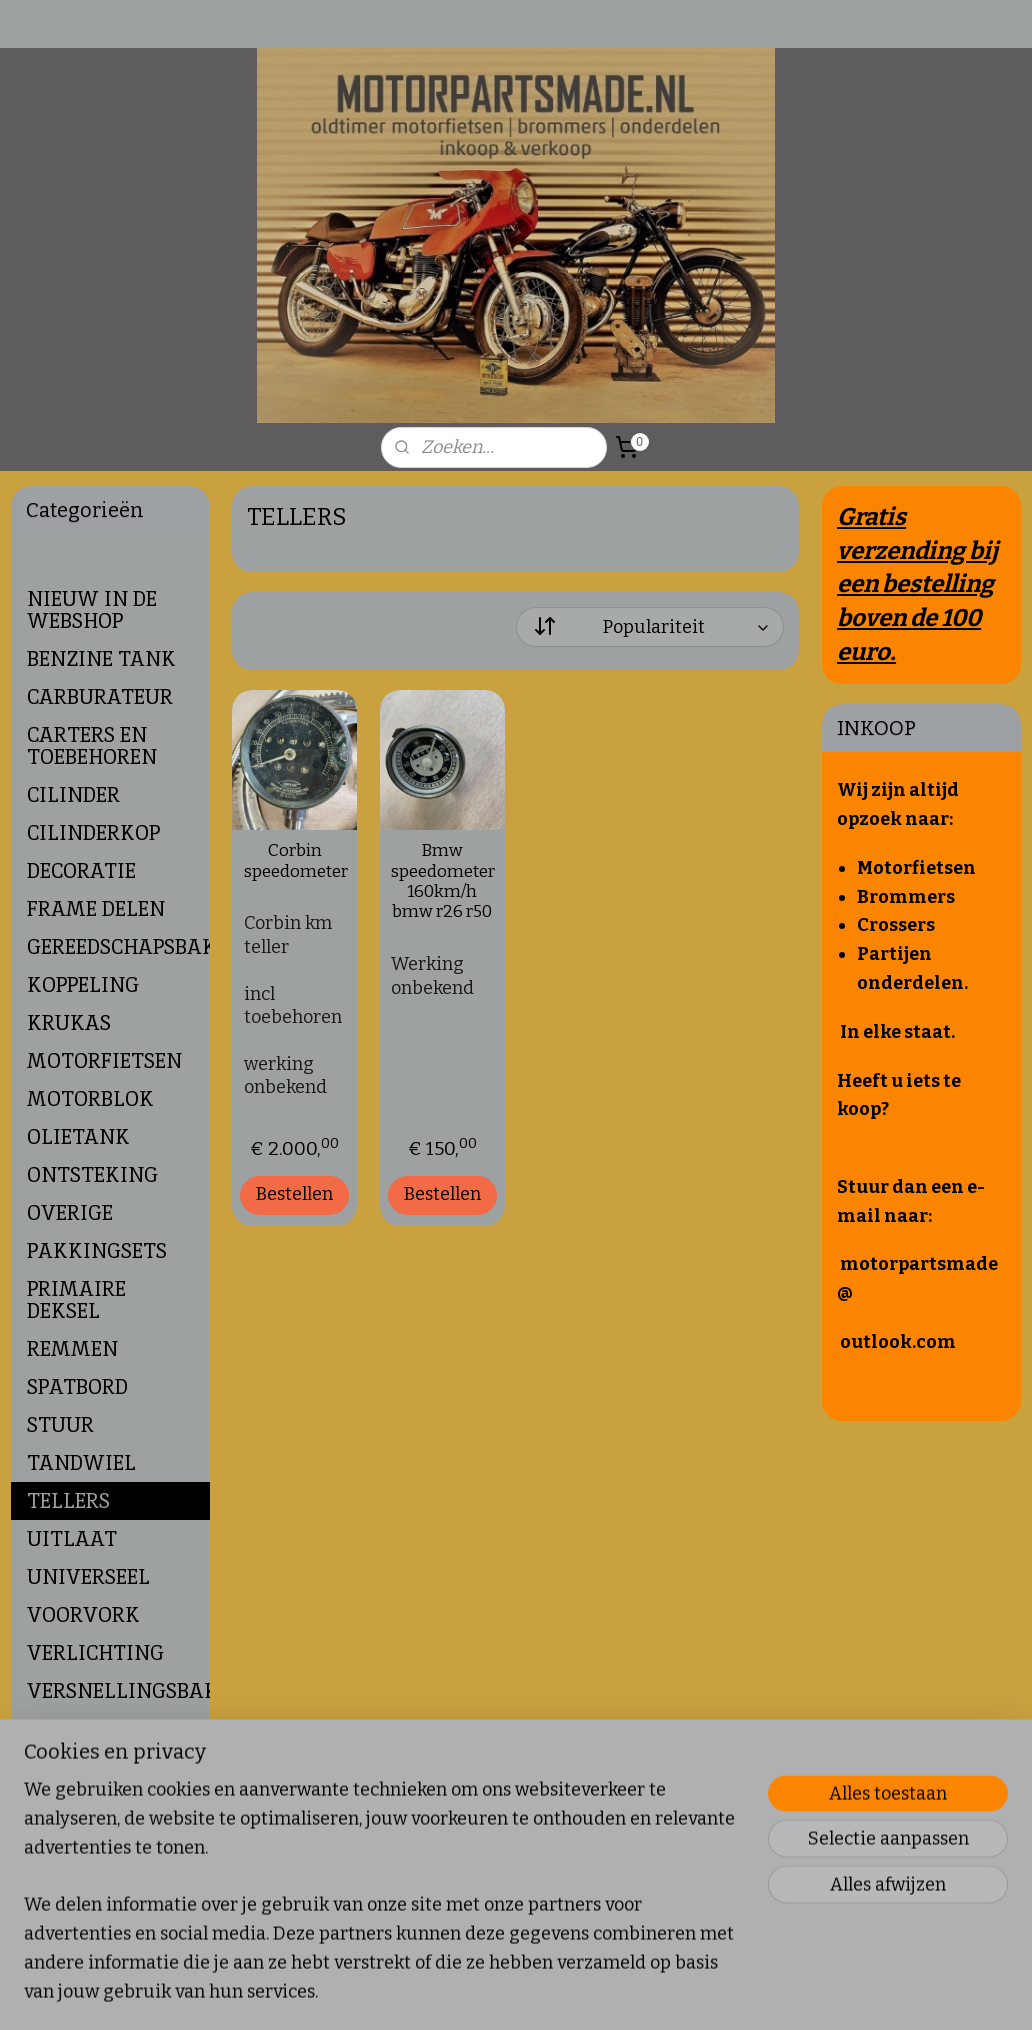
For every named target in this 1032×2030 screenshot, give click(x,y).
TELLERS (68, 1501)
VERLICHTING (95, 1653)
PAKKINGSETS (97, 1251)
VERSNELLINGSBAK (118, 1691)
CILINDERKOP (93, 833)
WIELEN (67, 1729)
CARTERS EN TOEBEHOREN (92, 746)
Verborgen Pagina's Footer (110, 1854)
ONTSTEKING (92, 1175)
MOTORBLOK (90, 1099)
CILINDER (73, 795)
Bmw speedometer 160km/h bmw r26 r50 (442, 882)
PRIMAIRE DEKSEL (76, 1300)
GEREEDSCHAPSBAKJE (118, 947)
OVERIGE (70, 1213)
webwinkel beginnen (584, 1993)
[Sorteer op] (650, 627)
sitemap (480, 1993)
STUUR (60, 1425)
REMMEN (72, 1349)
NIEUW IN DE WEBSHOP (92, 610)
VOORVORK (83, 1615)
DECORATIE (81, 871)
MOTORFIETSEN (104, 1061)
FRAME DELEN (96, 909)
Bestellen (294, 1194)
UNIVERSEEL (88, 1577)
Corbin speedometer (295, 862)
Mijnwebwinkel (743, 1993)
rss (516, 1993)
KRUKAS (69, 1023)
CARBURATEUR (100, 697)
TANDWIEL (81, 1463)
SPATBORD (77, 1387)
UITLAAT (72, 1539)
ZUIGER (63, 1805)
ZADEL (58, 1767)
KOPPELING (83, 985)
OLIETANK (78, 1137)
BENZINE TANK (101, 659)
